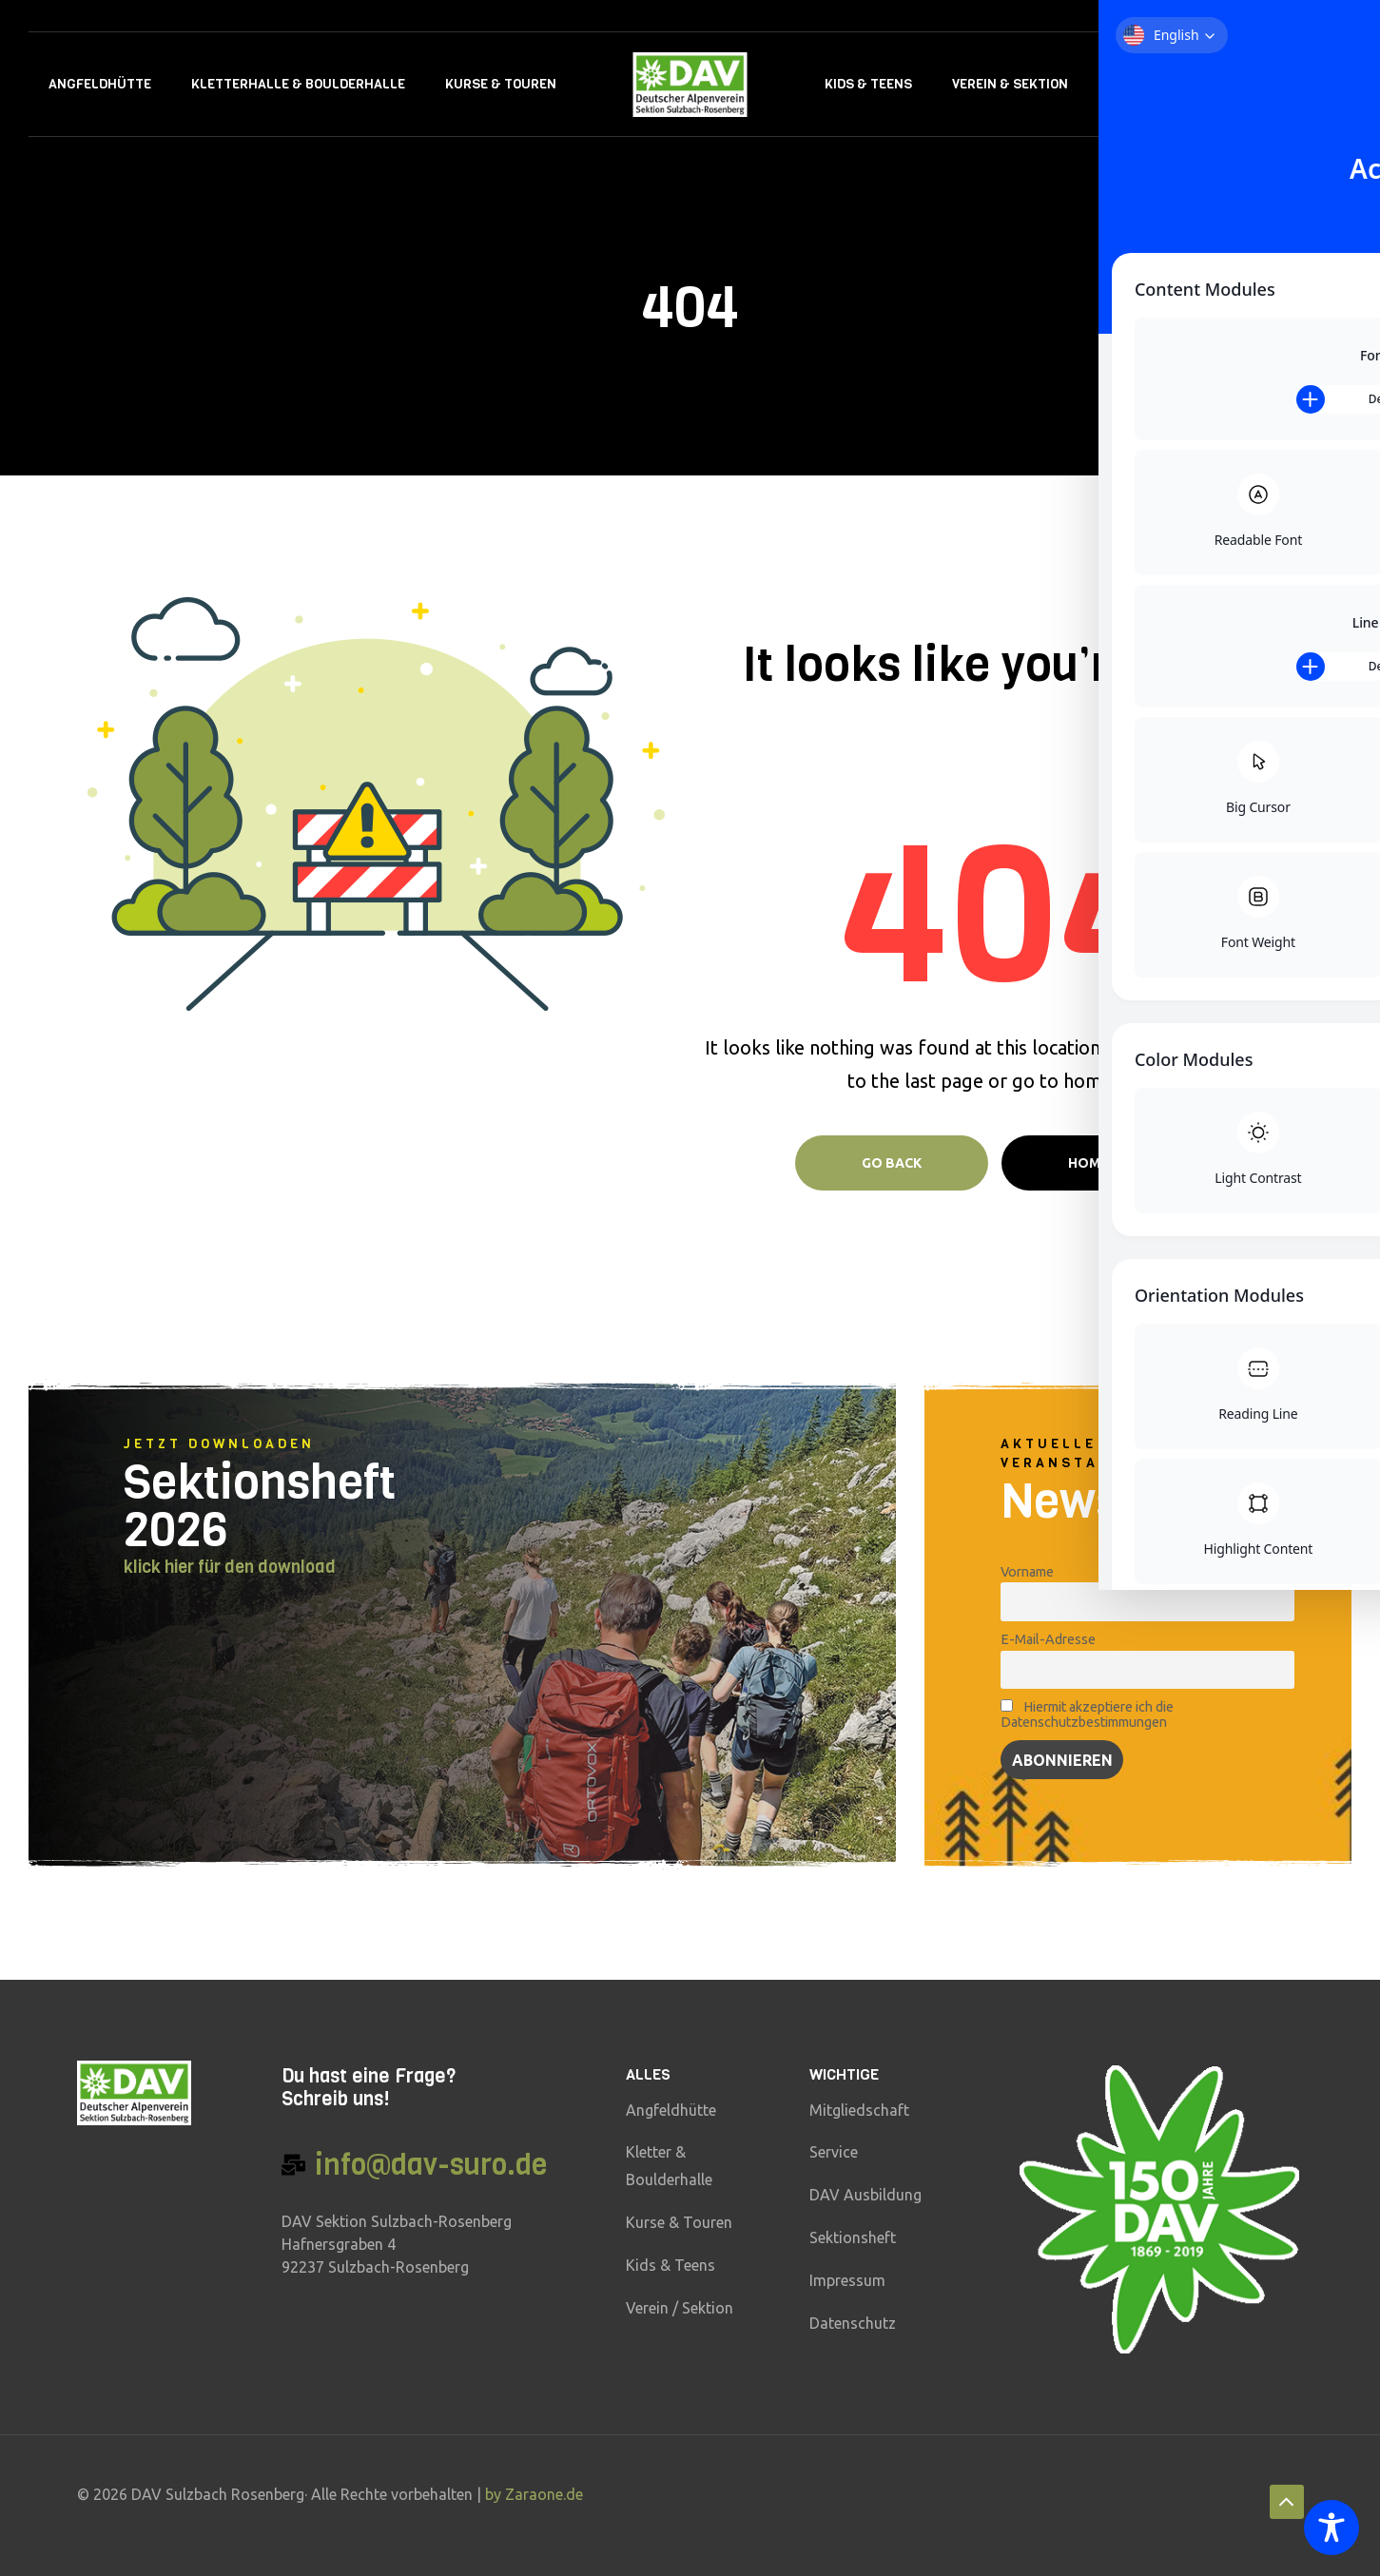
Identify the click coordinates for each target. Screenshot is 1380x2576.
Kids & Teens (868, 84)
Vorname (1027, 1571)
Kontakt (1230, 84)
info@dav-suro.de (431, 2165)
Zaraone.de (544, 2494)
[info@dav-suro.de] (293, 2165)
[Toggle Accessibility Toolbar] (1331, 2527)
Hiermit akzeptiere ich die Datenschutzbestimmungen (1087, 1714)
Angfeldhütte (100, 84)
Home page (1107, 1163)
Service (1134, 84)
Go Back (892, 1163)
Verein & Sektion (1010, 84)
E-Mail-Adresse (1048, 1639)
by (495, 2494)
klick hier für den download (230, 1567)
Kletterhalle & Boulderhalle (298, 84)
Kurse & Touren (500, 84)
